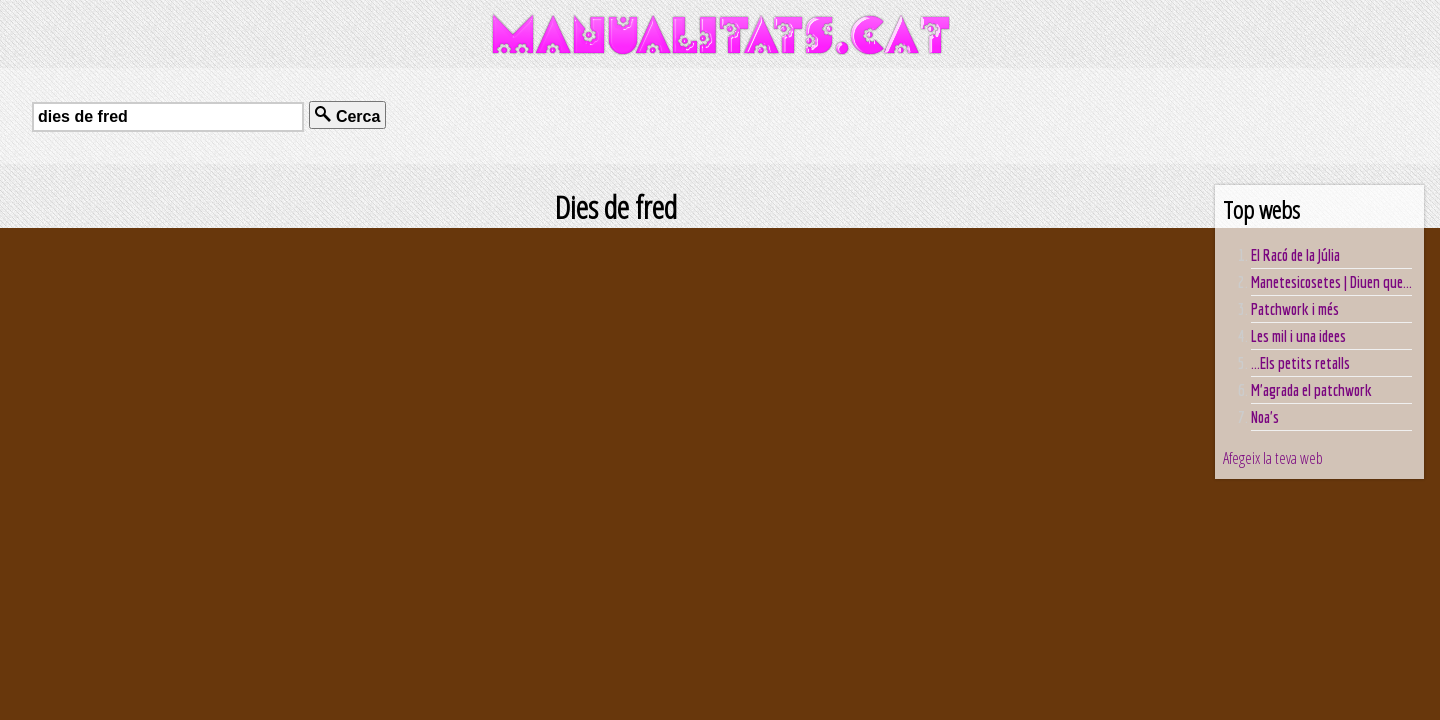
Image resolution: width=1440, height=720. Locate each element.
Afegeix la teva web (1273, 458)
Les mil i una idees (1298, 336)
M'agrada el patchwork (1311, 390)
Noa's (1265, 417)
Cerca (347, 115)
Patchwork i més (1295, 309)
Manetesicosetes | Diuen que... (1331, 282)
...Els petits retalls (1300, 363)
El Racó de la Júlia (1295, 255)
